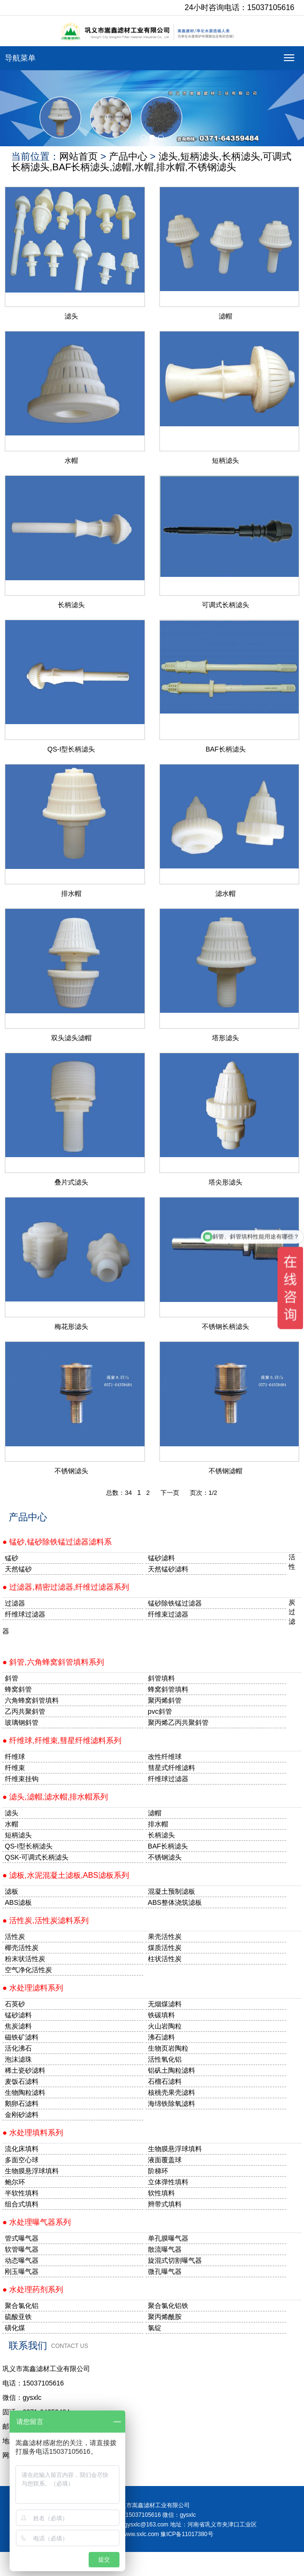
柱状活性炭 (165, 1959)
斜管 (11, 1678)
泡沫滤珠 (18, 2059)
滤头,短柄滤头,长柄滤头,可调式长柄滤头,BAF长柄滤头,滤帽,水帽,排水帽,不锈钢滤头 (151, 161)
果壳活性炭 (165, 1936)
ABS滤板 (18, 1902)
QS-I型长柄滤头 (71, 749)
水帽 (71, 460)
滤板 (11, 1891)
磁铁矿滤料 (22, 2037)
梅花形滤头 (71, 1326)
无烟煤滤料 (165, 2004)
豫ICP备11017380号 (186, 2534)
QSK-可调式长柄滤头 (36, 1857)
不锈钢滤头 (71, 1471)
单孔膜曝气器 (168, 2238)
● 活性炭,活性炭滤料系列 (45, 1920)
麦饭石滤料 (22, 2081)
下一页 (169, 1492)
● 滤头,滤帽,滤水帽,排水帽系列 (55, 1797)
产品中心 (128, 156)
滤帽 (225, 316)
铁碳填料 (161, 2015)
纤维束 (15, 1768)
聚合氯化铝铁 (168, 2305)
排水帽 (71, 893)
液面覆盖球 (165, 2160)
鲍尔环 (15, 2182)
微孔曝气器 (165, 2271)
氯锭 (154, 2328)
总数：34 (119, 1492)
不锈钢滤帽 (225, 1471)
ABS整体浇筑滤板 (175, 1902)
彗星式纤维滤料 (171, 1768)
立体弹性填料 (168, 2182)
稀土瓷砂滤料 (25, 2070)
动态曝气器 (22, 2260)
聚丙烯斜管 (165, 1700)
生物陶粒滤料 (25, 2092)
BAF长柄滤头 (226, 749)
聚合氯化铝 (22, 2305)
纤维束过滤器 (168, 1614)
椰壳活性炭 (22, 1947)
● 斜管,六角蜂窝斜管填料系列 (53, 1662)
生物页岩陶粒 (168, 2048)
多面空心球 (22, 2160)
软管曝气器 (22, 2249)
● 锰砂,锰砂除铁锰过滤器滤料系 (57, 1542)
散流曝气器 (165, 2249)
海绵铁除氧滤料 (171, 2103)
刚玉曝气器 (22, 2271)
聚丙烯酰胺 (165, 2317)
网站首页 (78, 156)
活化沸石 (18, 2048)
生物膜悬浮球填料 (175, 2149)
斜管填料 (161, 1678)
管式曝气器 (22, 2238)
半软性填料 (22, 2193)
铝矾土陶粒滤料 (171, 2070)
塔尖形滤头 (225, 1182)
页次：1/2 (203, 1492)
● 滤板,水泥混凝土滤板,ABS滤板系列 (65, 1875)
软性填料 (161, 2193)
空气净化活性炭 (28, 1970)
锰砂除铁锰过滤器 (175, 1603)
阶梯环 (158, 2171)
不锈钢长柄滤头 (225, 1326)
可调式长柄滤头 (225, 605)
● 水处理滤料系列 (32, 1988)
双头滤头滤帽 (71, 1038)
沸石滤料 (161, 2037)
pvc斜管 (160, 1711)
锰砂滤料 (18, 2015)
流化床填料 (22, 2149)
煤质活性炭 (165, 1947)
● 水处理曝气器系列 (36, 2222)
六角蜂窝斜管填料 (32, 1700)
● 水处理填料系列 (32, 2133)
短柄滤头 (225, 460)
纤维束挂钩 (22, 1779)
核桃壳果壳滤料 (171, 2092)
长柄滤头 (71, 605)
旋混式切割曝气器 (175, 2260)
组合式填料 (22, 2204)
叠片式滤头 (71, 1182)
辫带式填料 (165, 2204)
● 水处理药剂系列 (32, 2289)
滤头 (71, 316)
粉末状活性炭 (25, 1959)
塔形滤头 (225, 1038)
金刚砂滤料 (22, 2114)
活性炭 (15, 1936)
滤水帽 (225, 893)
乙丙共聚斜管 (25, 1711)
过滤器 (15, 1603)
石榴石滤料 (165, 2081)
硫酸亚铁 (18, 2317)
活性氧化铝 (165, 2059)
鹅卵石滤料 (22, 2103)
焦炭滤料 (18, 2026)
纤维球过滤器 (25, 1614)
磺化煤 (15, 2328)
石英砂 (15, 2004)
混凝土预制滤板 (171, 1891)
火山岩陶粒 (165, 2026)
